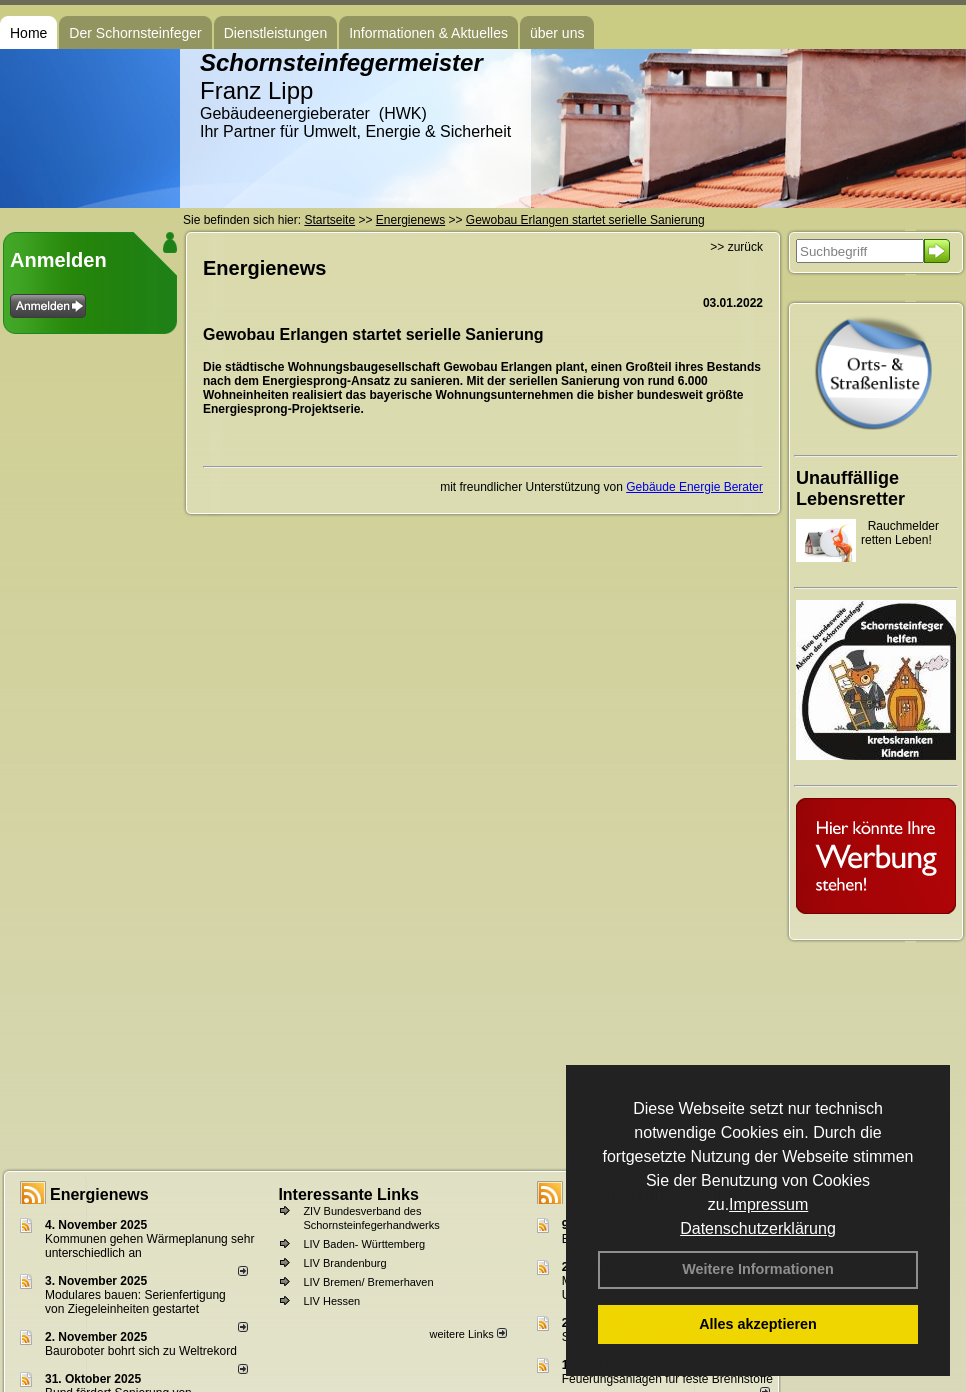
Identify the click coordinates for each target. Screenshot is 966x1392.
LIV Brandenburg (344, 1263)
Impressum (768, 1204)
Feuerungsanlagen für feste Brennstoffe (667, 1379)
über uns (557, 33)
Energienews (99, 1194)
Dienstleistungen (276, 33)
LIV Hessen (331, 1301)
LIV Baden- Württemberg (364, 1244)
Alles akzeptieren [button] (758, 1324)
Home (28, 33)
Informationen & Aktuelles (428, 33)
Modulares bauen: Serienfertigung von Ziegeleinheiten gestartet (135, 1302)
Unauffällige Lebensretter (850, 488)
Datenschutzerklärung (758, 1228)
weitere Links (467, 1334)
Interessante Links (348, 1194)
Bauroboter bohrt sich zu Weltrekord (141, 1351)
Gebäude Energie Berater (694, 487)
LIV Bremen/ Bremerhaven (368, 1282)
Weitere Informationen (758, 1269)
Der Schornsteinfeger (135, 33)
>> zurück (736, 247)
